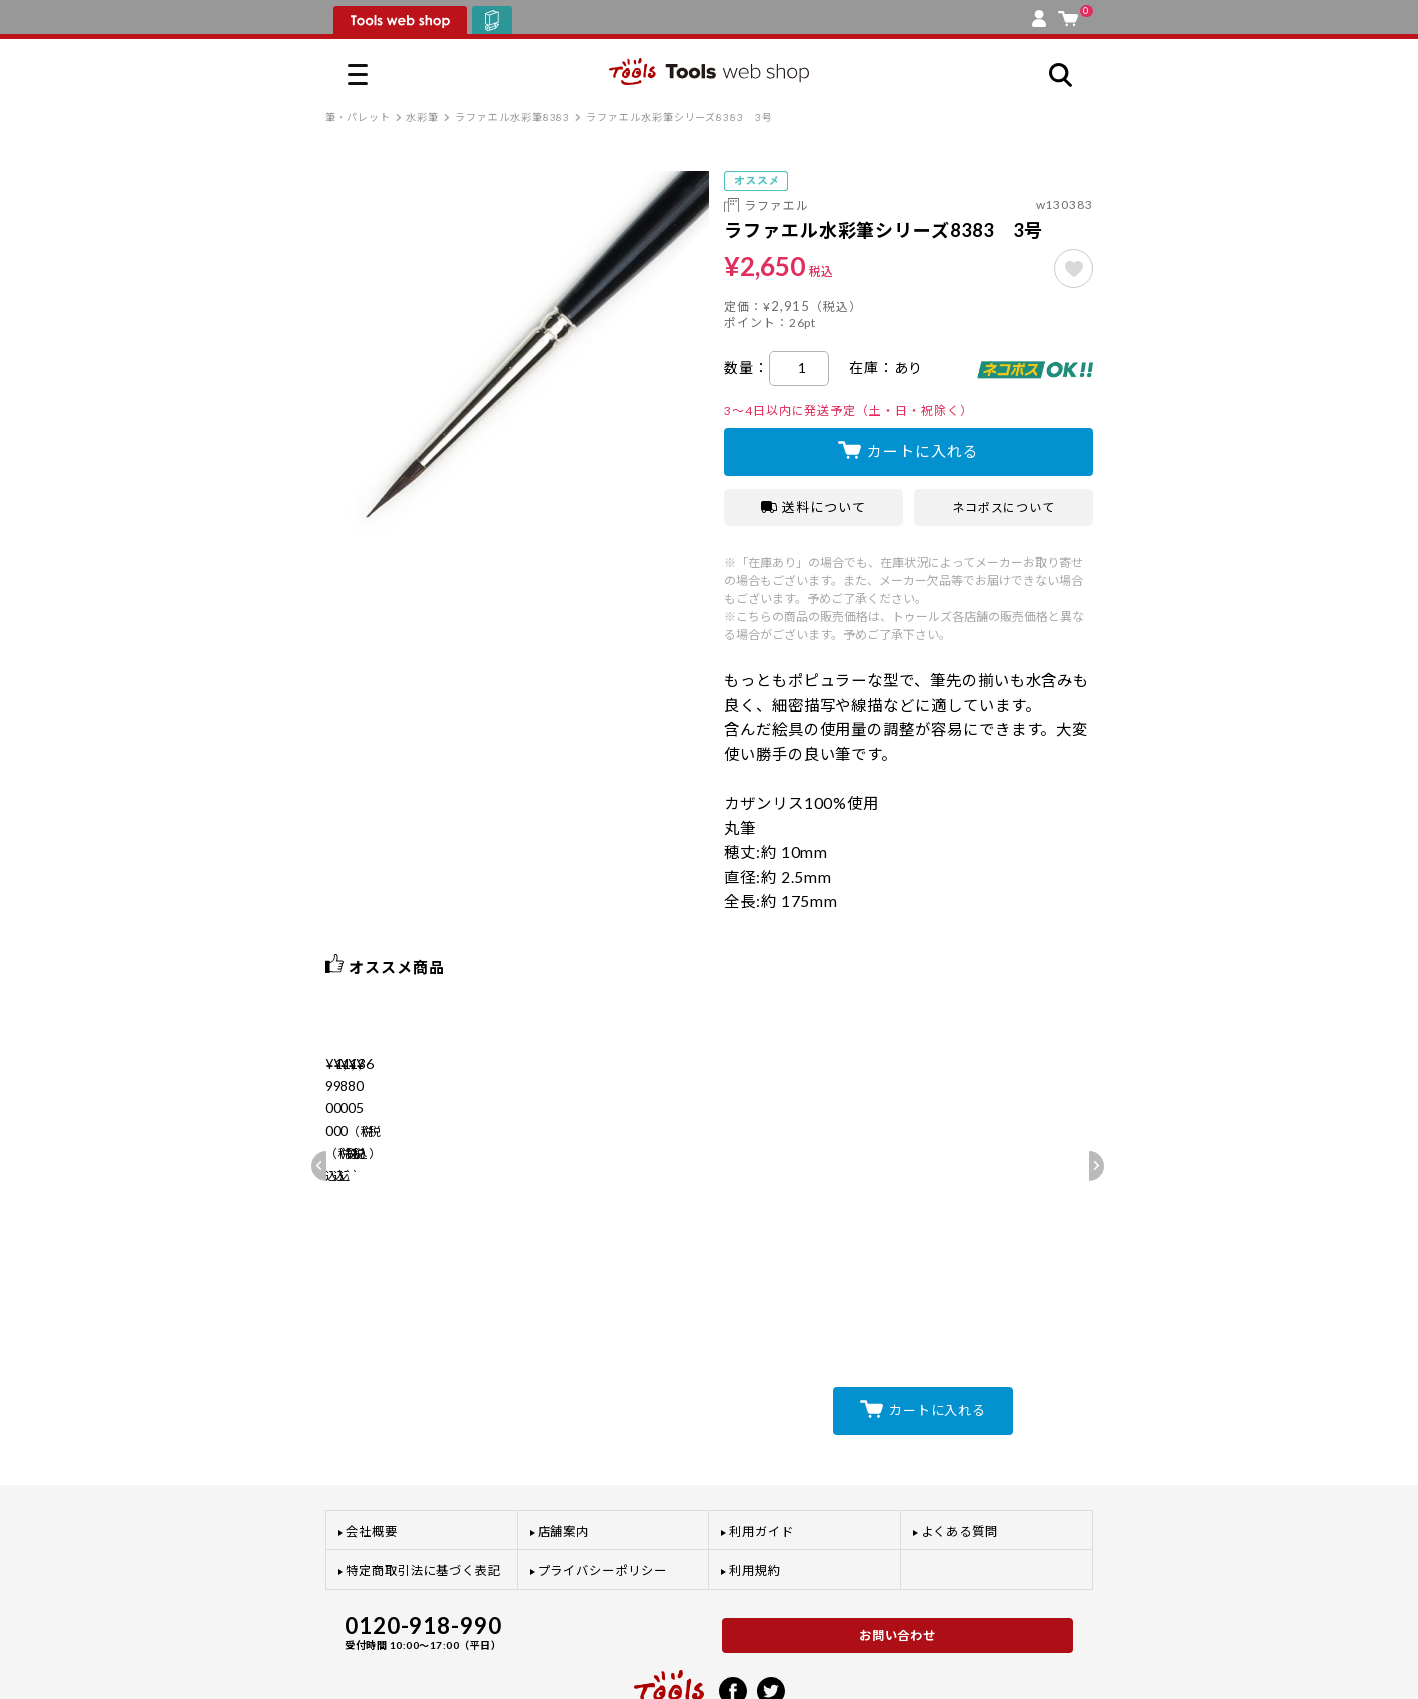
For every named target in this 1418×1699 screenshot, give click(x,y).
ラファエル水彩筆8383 (512, 117)
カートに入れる (922, 451)
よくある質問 (960, 1448)
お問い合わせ (898, 1552)
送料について (813, 507)
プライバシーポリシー (602, 1488)
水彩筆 (422, 117)
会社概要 (372, 1448)
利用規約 (755, 1488)
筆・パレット (358, 117)
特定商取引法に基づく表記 (423, 1488)
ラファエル (776, 205)
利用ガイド (761, 1448)
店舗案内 (564, 1448)
